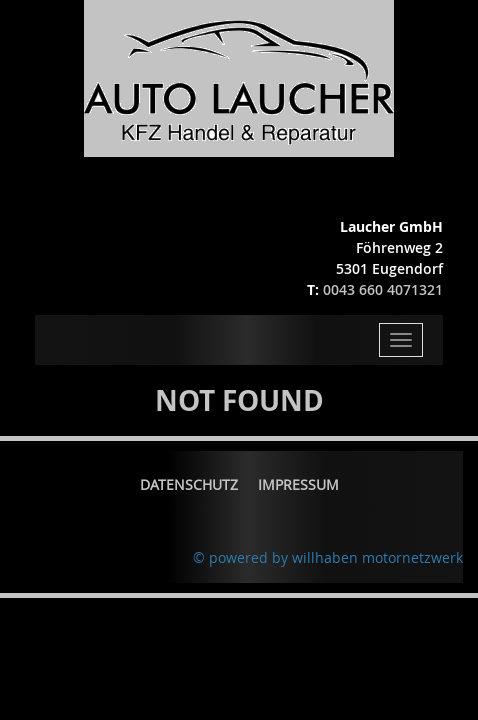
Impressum (298, 484)
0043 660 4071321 (383, 289)
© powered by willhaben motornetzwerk (328, 557)
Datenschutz (189, 484)
